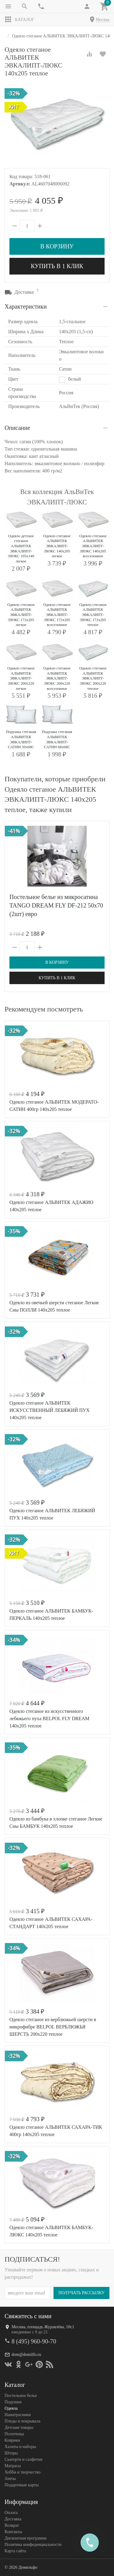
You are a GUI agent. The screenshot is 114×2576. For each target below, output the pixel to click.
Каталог (19, 19)
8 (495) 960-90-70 (34, 2341)
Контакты (13, 2531)
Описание (17, 427)
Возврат (12, 2525)
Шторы (11, 2453)
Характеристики (26, 306)
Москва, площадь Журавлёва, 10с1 (43, 2327)
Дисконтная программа (26, 2538)
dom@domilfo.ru (26, 2354)
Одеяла (11, 2408)
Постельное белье (21, 2395)
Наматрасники (18, 2414)
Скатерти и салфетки (23, 2459)
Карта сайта (15, 2551)
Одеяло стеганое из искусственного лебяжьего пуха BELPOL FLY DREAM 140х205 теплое (49, 1718)
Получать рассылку (81, 2293)
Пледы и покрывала (22, 2421)
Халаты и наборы (20, 2446)
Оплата (11, 2512)
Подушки (13, 2402)
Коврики (12, 2440)
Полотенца (14, 2434)
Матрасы (13, 2466)
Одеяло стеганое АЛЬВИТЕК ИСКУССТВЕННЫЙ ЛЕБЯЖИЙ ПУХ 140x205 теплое (49, 1410)
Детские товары (19, 2427)
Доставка (13, 2519)
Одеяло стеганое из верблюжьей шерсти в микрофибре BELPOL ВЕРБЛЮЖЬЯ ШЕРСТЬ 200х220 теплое (52, 2027)
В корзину (57, 246)
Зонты (10, 2478)
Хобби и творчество (22, 2472)
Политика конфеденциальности (33, 2544)
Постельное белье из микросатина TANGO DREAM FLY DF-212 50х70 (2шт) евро (56, 905)
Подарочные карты (22, 2485)
